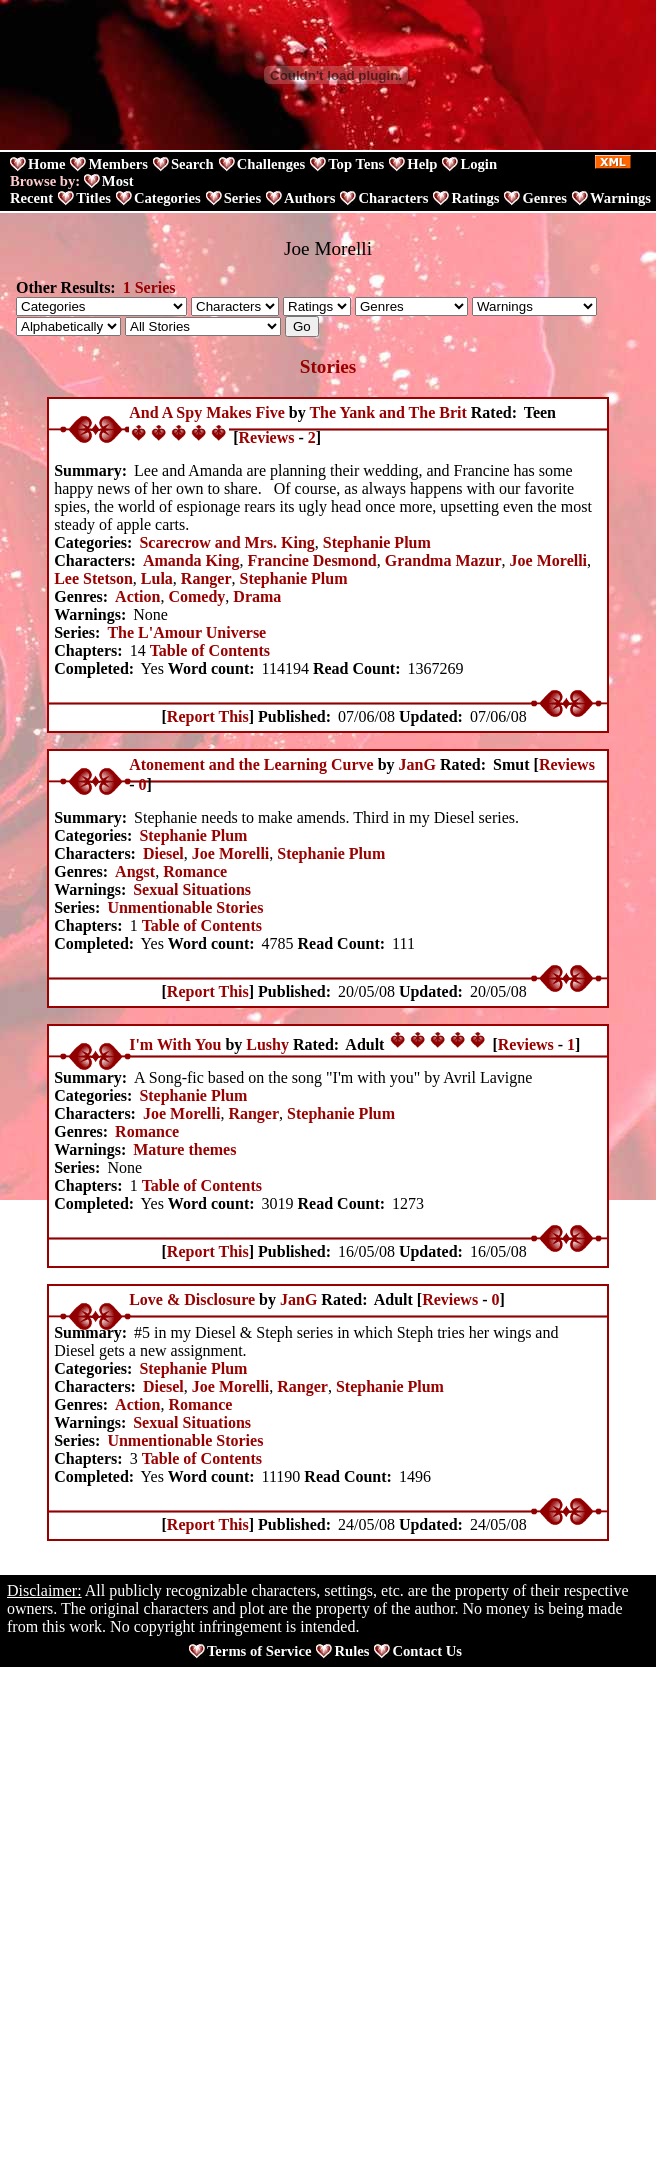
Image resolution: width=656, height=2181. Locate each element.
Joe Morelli (548, 560)
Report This (208, 716)
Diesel (163, 853)
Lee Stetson (93, 578)
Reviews (267, 437)
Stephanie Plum (377, 542)
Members (117, 164)
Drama (257, 596)
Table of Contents (210, 650)
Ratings (475, 198)
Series (242, 198)
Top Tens (356, 164)
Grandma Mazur (443, 560)
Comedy (196, 596)
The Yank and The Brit (387, 412)
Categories (167, 198)
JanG (417, 764)
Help (422, 164)
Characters (393, 198)
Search (192, 164)
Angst (135, 871)
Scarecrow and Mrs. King (226, 542)
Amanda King (191, 560)
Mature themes (184, 1149)
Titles (93, 198)
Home (46, 164)
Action (137, 596)
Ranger (206, 578)
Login (478, 164)
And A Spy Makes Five (207, 412)
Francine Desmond (311, 560)
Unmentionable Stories (185, 907)
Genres (544, 198)
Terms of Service (259, 1651)
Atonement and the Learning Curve (251, 764)
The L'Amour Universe (186, 632)
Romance (195, 871)
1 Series (149, 287)
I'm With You (175, 1044)
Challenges (271, 164)
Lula (157, 578)
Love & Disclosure (192, 1299)
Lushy (267, 1044)
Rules (351, 1651)
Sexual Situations (192, 889)
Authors (309, 198)
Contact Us (427, 1651)
